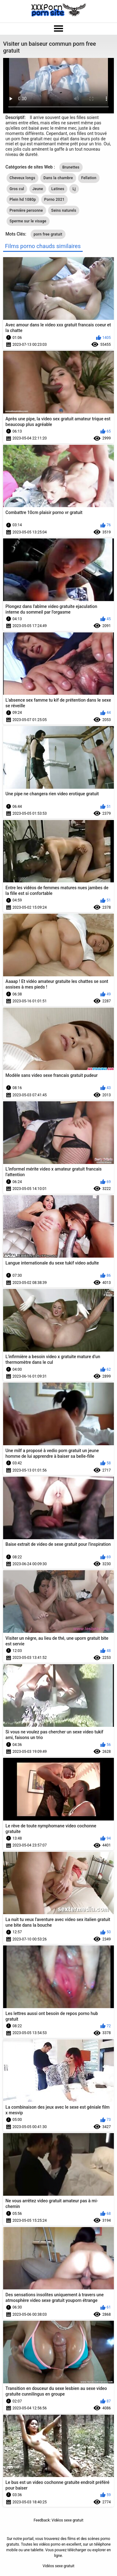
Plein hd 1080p (23, 199)
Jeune (37, 189)
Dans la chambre (58, 178)
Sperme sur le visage (28, 221)
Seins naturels (63, 210)
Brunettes (71, 167)
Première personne (26, 210)
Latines (57, 189)
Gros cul (17, 189)
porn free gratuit (48, 234)
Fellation (88, 178)
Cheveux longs (22, 178)
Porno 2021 (54, 199)
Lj (74, 189)
